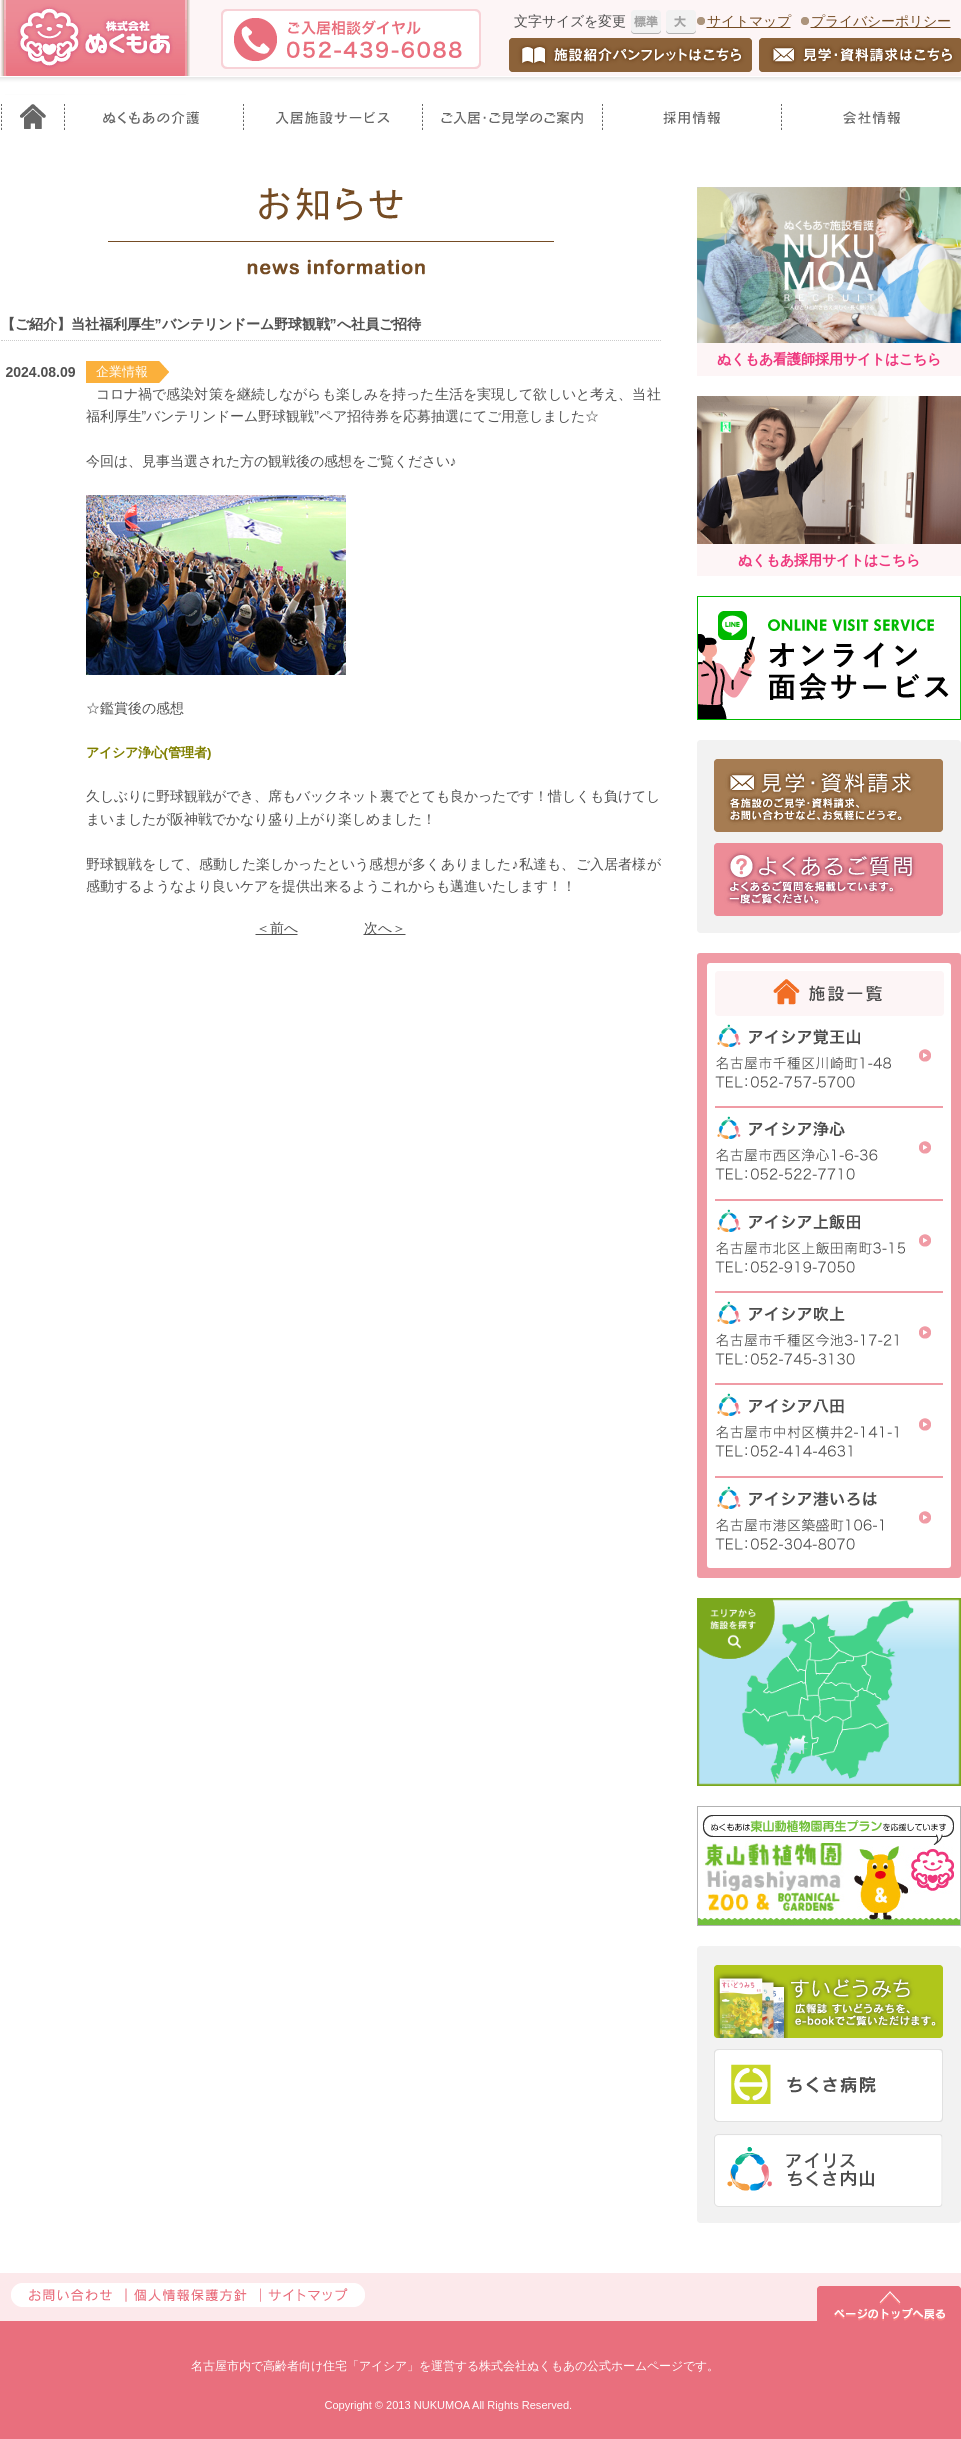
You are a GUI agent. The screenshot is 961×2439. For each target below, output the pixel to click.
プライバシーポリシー (881, 21)
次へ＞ (385, 928)
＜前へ (277, 928)
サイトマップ (749, 21)
